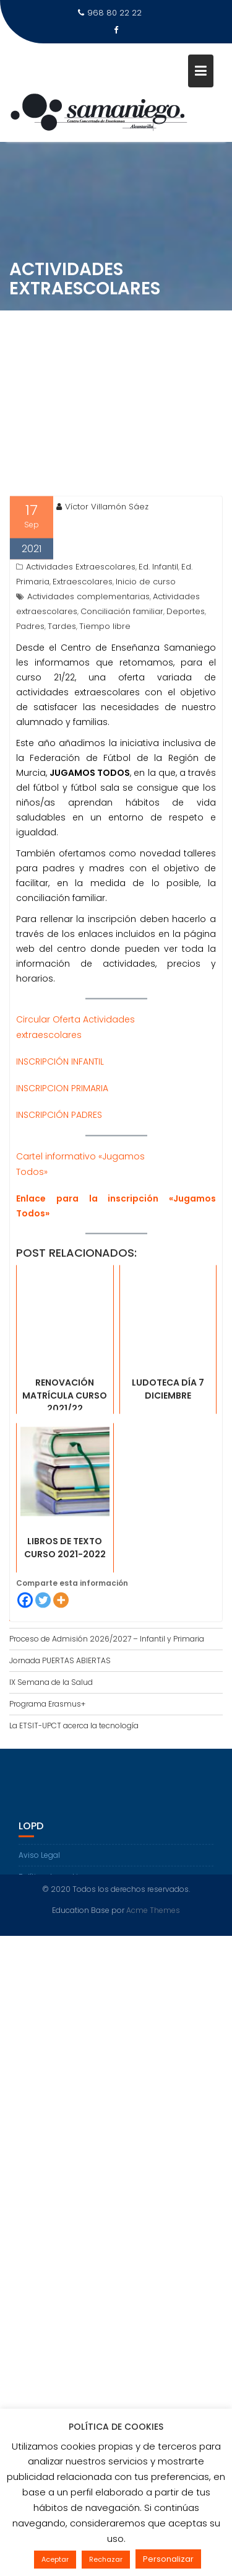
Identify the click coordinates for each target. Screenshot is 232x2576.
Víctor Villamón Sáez (102, 588)
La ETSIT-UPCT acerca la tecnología (74, 1725)
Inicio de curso (146, 663)
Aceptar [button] (55, 2559)
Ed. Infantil (158, 648)
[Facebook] (25, 1682)
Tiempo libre (105, 708)
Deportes (185, 693)
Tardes (62, 708)
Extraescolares (83, 663)
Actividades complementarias (88, 678)
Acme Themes (153, 1907)
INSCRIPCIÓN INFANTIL (60, 1143)
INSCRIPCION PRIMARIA (62, 1170)
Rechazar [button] (105, 2559)
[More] (61, 1682)
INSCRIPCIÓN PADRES (59, 1196)
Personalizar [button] (168, 2559)
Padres (30, 708)
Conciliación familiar (121, 693)
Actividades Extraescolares (80, 648)
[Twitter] (43, 1682)
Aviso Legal (39, 1870)
